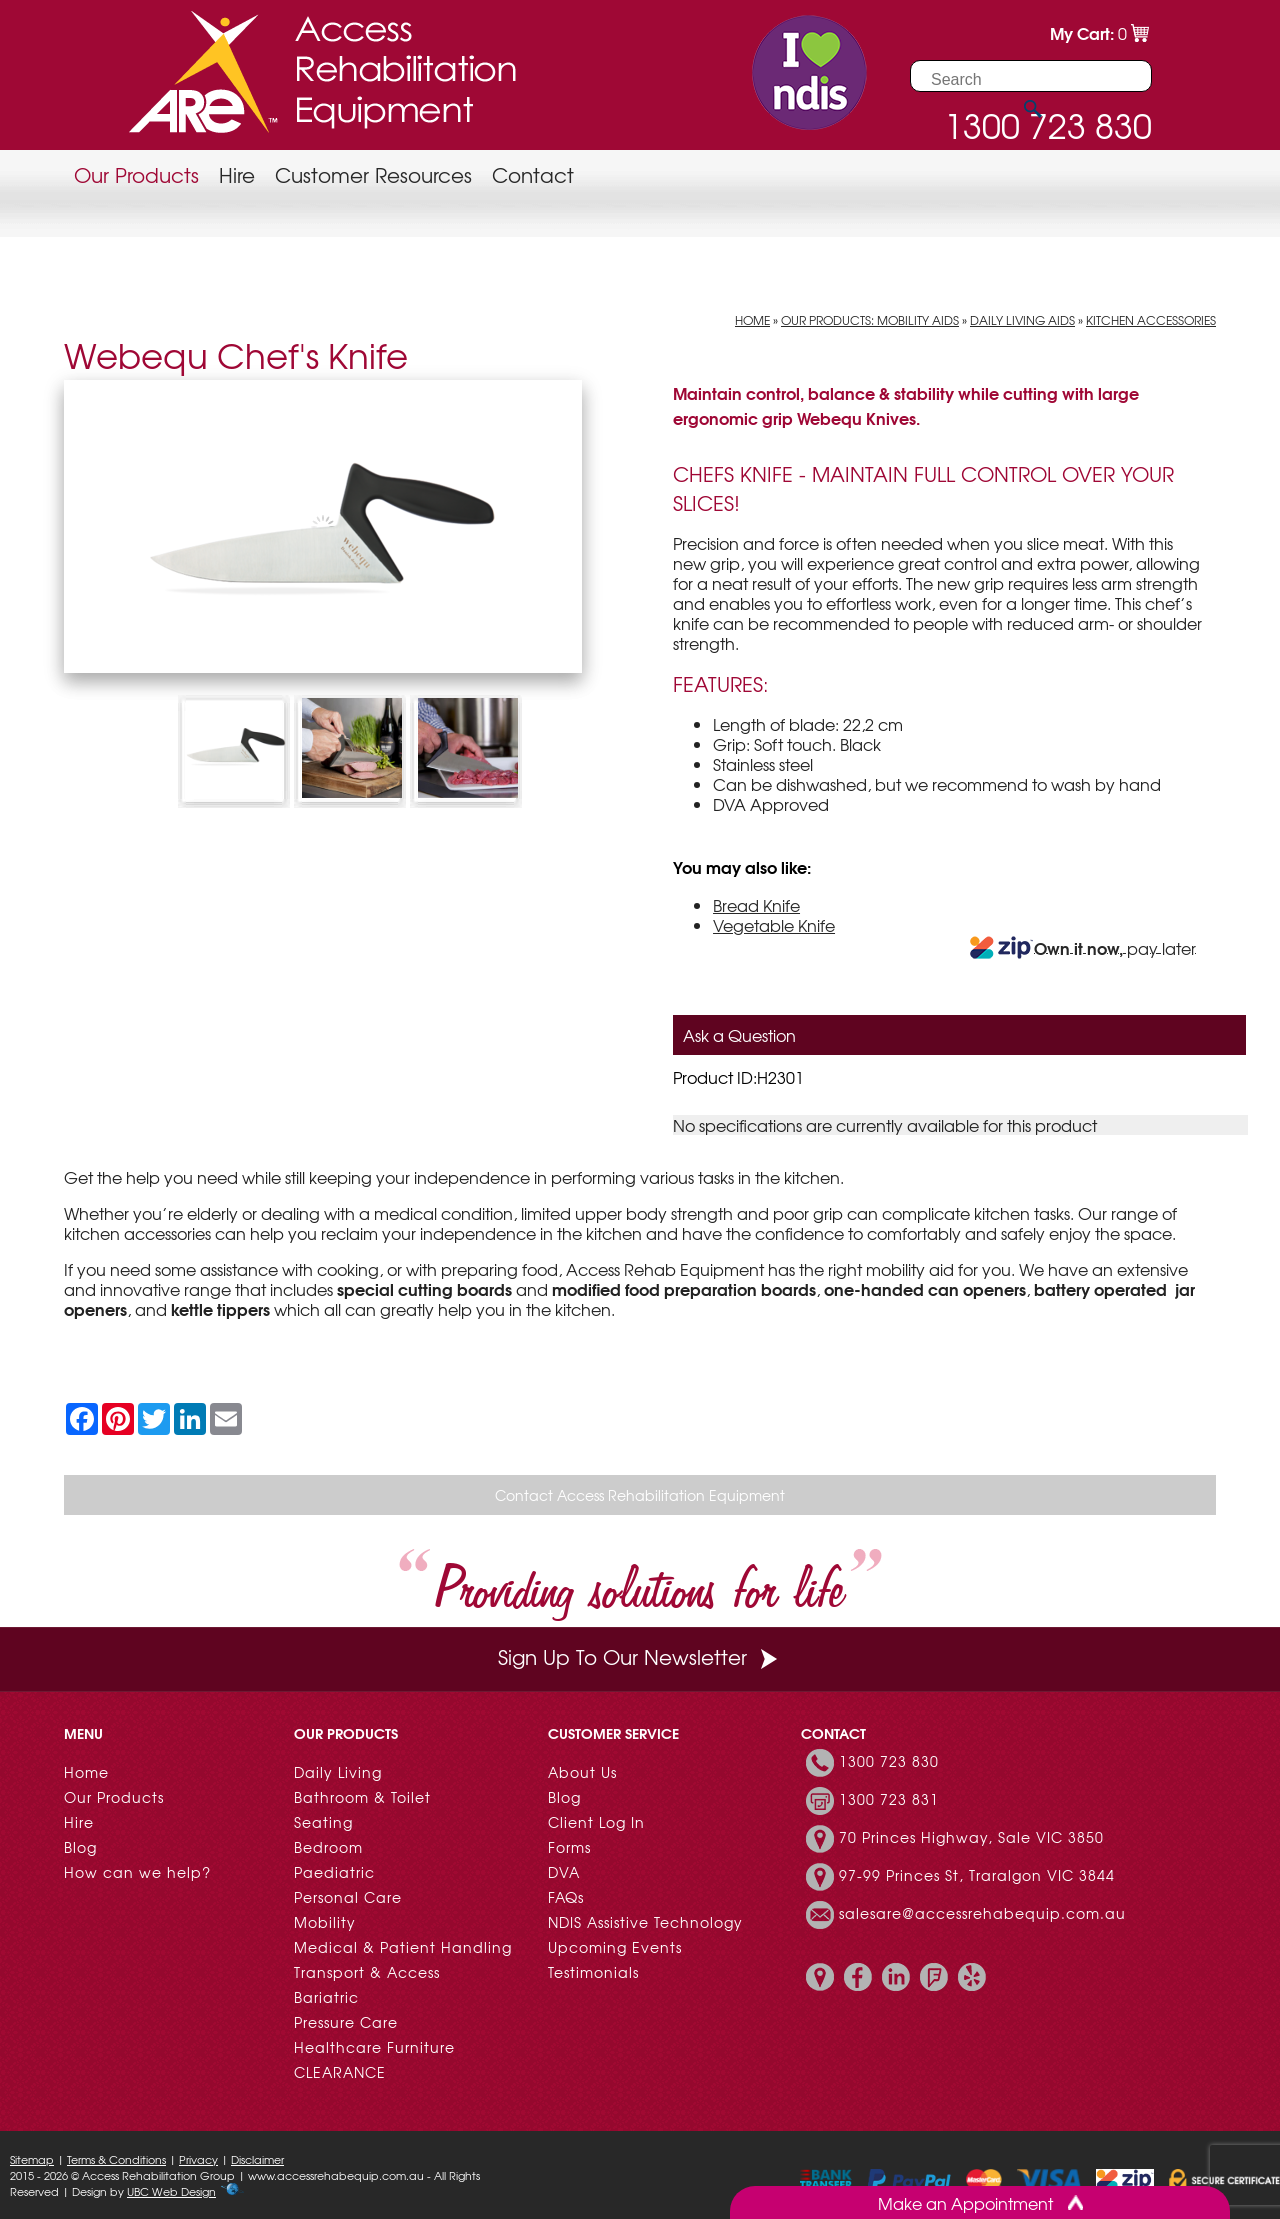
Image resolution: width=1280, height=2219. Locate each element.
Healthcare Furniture (374, 2047)
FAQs (566, 1897)
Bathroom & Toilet (362, 1797)
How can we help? (137, 1872)
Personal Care (348, 1897)
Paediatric (334, 1872)
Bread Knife (756, 905)
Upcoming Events (615, 1947)
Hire (237, 174)
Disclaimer (257, 2159)
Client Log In (596, 1822)
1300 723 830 (889, 1761)
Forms (569, 1847)
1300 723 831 (889, 1799)
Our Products (136, 174)
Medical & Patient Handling (403, 1947)
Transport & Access (367, 1972)
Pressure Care (346, 2022)
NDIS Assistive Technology (645, 1922)
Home (752, 320)
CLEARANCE (340, 2072)
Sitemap (32, 2159)
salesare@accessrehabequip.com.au (982, 1913)
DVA (564, 1872)
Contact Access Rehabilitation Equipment (640, 1495)
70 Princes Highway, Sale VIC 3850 (971, 1837)
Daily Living (338, 1772)
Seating (323, 1822)
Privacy (198, 2159)
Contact (533, 174)
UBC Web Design (171, 2191)
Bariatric (326, 1997)
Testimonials (593, 1972)
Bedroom (328, 1847)
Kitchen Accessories (1151, 320)
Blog (80, 1847)
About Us (582, 1772)
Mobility (325, 1922)
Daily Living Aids (1022, 320)
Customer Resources (373, 174)
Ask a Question (739, 1035)
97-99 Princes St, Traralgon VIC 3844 (977, 1875)
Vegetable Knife (774, 925)
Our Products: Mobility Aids (870, 320)
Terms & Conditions (116, 2159)
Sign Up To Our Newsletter (640, 1656)
